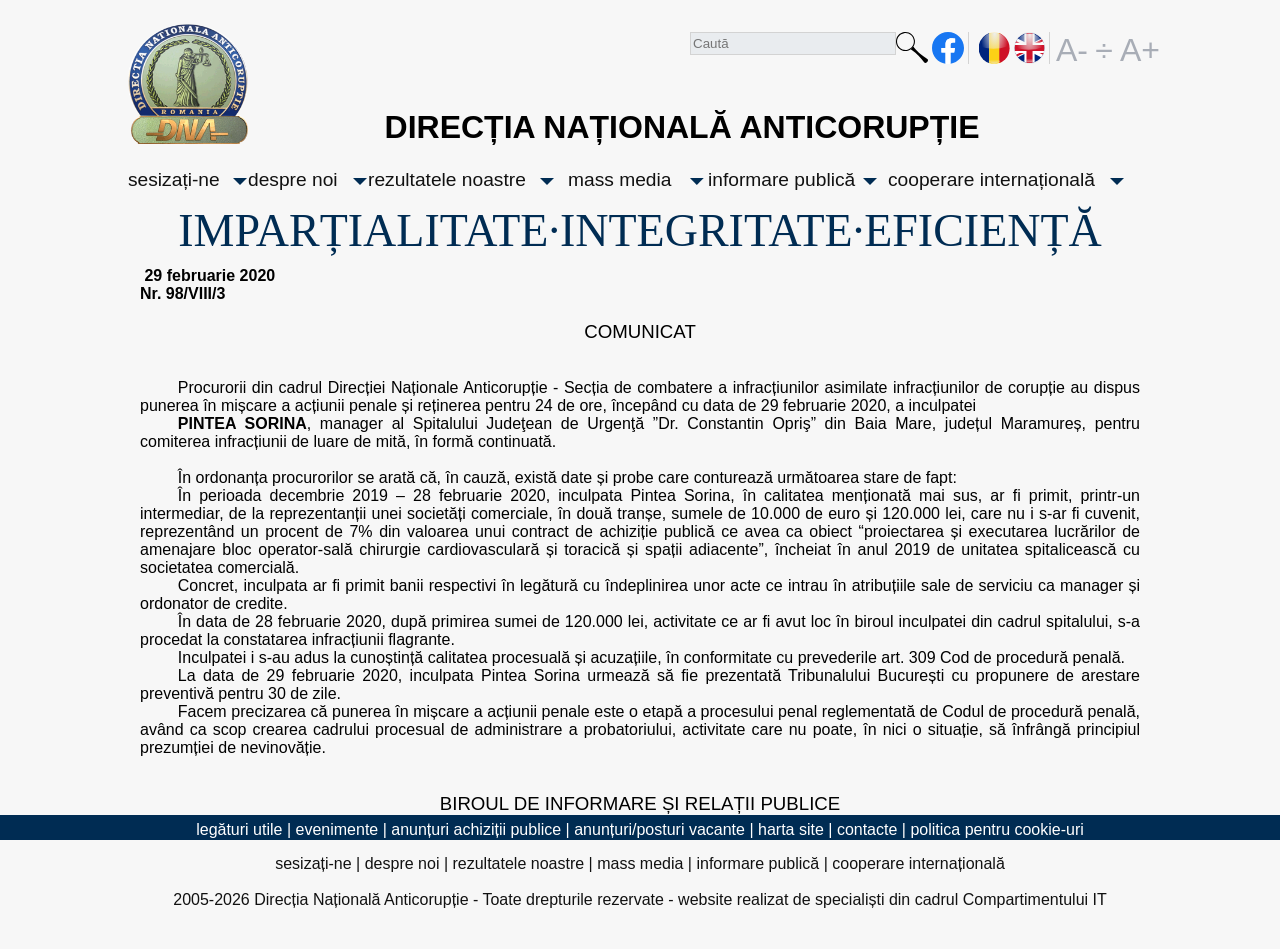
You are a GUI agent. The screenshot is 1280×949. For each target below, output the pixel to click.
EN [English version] (1030, 48)
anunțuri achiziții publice (476, 829)
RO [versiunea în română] (995, 48)
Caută (912, 51)
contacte (867, 829)
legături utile (239, 829)
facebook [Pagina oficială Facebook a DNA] (948, 48)
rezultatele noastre (447, 179)
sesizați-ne (174, 179)
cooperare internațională (991, 179)
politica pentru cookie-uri (996, 829)
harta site (791, 829)
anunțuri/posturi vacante (659, 829)
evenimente (337, 829)
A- (1072, 48)
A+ (1136, 48)
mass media (619, 179)
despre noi (293, 179)
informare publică (781, 179)
